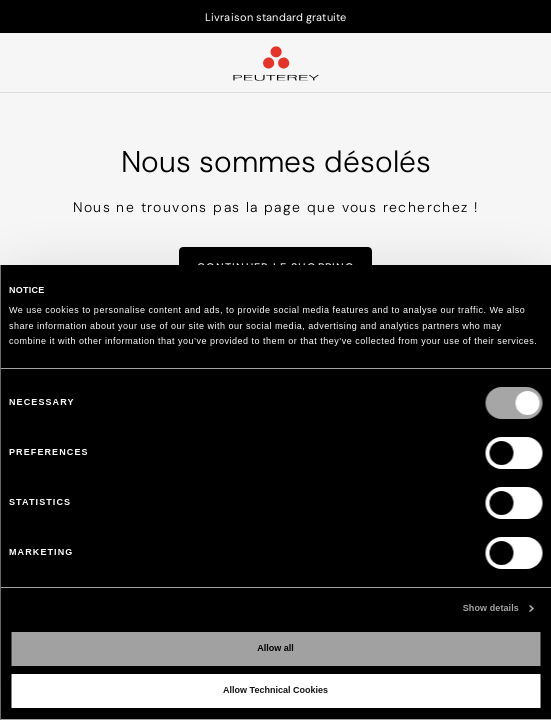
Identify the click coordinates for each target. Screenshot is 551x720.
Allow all (275, 648)
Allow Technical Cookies (275, 690)
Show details (491, 608)
